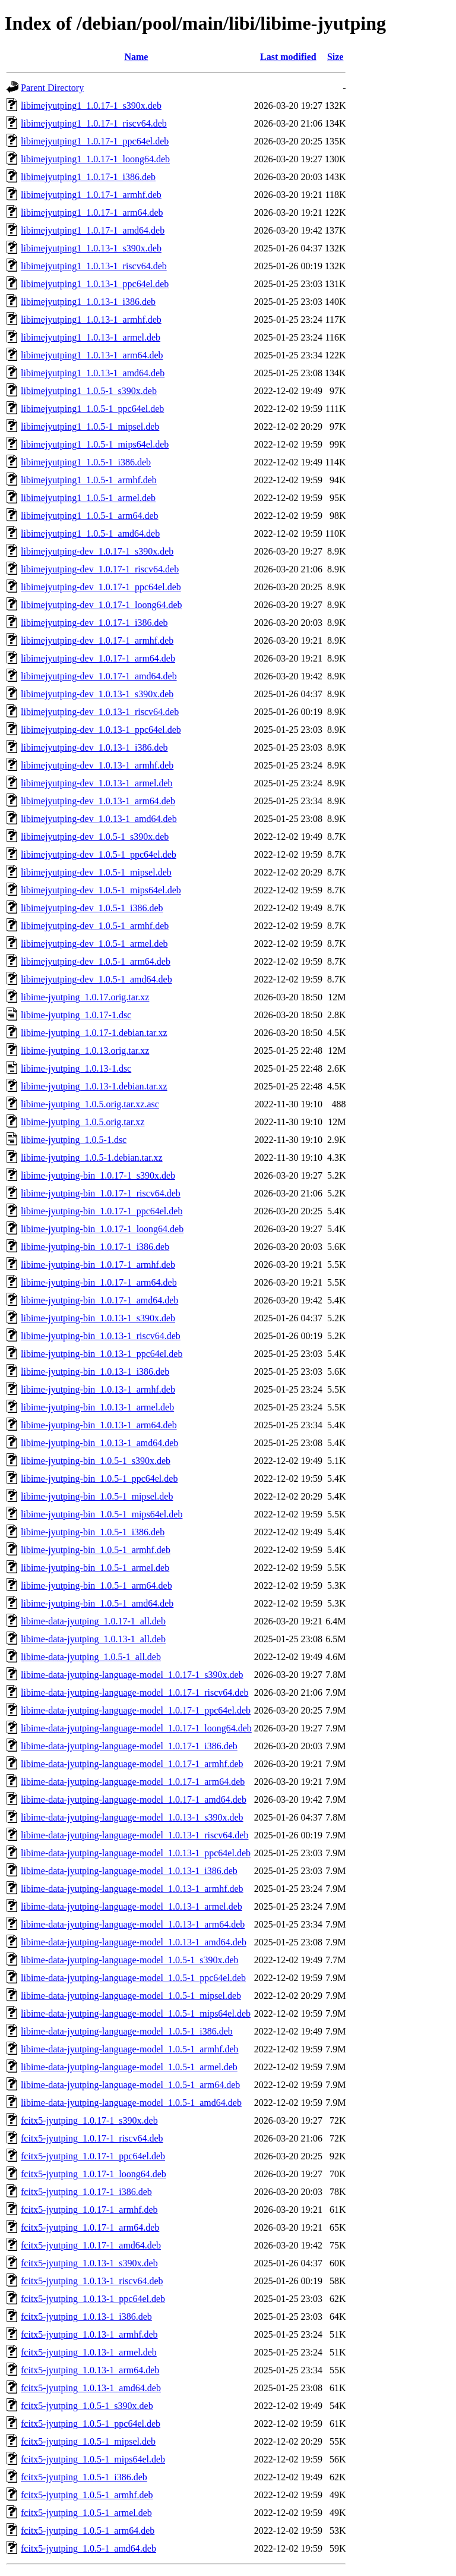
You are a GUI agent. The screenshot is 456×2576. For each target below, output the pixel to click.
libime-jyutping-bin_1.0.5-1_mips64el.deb (101, 1514)
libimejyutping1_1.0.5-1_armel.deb (88, 498)
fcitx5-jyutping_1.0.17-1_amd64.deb (91, 2245)
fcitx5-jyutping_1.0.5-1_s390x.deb (87, 2406)
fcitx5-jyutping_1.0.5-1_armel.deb (86, 2513)
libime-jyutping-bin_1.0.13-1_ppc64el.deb (101, 1354)
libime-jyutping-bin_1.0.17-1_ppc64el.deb (101, 1211)
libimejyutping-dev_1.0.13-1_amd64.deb (99, 819)
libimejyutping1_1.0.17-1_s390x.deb (91, 105)
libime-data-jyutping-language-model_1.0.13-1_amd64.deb (133, 1942)
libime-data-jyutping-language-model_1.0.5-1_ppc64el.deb (133, 1978)
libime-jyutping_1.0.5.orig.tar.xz (82, 1122)
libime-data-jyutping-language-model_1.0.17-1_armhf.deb (132, 1764)
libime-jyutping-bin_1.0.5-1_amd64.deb (97, 1603)
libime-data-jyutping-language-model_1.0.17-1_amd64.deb (133, 1799)
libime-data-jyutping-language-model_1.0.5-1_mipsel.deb (131, 1996)
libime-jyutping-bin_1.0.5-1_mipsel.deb (97, 1496)
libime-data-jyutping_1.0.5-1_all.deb (91, 1657)
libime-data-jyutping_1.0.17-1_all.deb (93, 1621)
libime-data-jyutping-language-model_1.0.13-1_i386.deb (129, 1871)
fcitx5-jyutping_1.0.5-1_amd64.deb (88, 2548)
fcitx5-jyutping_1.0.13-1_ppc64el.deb (93, 2299)
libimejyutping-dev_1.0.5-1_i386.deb (92, 908)
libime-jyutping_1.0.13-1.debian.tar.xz (94, 1086)
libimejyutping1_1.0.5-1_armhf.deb (89, 480)
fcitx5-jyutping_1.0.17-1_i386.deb (86, 2192)
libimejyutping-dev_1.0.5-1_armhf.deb (95, 926)
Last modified (288, 57)
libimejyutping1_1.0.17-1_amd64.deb (92, 230)
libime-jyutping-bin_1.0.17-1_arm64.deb (99, 1282)
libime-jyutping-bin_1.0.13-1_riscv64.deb (100, 1336)
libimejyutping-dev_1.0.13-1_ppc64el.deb (101, 730)
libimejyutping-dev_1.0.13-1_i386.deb (94, 747)
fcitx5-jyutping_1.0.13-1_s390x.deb (89, 2263)
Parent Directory (52, 88)
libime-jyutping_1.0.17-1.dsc (76, 1015)
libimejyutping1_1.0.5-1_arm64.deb (90, 516)
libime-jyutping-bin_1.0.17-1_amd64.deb (99, 1300)
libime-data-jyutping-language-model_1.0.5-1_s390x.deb (130, 1960)
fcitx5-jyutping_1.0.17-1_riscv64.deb (92, 2138)
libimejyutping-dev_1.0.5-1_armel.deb (94, 944)
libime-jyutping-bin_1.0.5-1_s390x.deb (95, 1461)
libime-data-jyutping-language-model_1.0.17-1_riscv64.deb (134, 1692)
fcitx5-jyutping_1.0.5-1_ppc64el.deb (90, 2423)
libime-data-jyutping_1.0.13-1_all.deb (93, 1639)
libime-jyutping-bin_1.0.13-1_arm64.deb (99, 1425)
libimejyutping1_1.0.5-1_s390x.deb (89, 391)
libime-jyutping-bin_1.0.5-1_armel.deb (95, 1568)
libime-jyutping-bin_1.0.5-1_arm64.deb (96, 1585)
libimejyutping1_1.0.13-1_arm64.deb (92, 355)
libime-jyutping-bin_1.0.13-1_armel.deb (97, 1407)
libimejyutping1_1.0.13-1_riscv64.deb (94, 266)
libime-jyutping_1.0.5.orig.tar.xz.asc (90, 1104)
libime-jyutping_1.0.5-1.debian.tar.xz (92, 1157)
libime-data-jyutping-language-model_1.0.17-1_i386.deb (129, 1746)
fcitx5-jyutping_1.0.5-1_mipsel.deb (88, 2441)
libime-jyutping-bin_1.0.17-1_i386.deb (95, 1247)
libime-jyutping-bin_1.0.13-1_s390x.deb (98, 1318)
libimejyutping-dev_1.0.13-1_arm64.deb (98, 801)
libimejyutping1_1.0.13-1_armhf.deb (91, 319)
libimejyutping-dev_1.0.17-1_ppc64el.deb (101, 587)
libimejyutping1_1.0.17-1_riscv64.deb (94, 123)
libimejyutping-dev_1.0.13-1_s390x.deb (97, 694)
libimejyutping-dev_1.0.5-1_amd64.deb (96, 979)
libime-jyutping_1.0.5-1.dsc (73, 1140)
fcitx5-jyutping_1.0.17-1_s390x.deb (89, 2120)
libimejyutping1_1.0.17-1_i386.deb (88, 177)
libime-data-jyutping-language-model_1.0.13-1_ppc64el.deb (136, 1853)
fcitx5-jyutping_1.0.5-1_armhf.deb (87, 2495)
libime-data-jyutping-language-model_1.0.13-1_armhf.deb (132, 1889)
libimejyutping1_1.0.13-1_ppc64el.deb (95, 284)
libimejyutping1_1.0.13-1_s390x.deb (91, 248)
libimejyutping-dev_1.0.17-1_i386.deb (94, 623)
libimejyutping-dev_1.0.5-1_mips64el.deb (101, 890)
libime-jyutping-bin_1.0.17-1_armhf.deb (98, 1264)
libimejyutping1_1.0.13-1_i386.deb (88, 302)
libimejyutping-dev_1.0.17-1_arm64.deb (98, 658)
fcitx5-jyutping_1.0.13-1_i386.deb (86, 2317)
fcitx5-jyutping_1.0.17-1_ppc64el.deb (93, 2156)
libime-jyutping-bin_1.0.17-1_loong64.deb (102, 1229)
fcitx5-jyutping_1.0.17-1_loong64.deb (93, 2174)
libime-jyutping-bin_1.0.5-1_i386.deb (92, 1532)
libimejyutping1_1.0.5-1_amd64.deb (90, 533)
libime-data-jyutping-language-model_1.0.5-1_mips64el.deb (136, 2013)
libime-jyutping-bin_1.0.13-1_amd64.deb (99, 1443)
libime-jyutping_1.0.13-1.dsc (76, 1068)
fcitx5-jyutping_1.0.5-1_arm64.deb (87, 2530)
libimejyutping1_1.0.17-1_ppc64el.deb (95, 141)
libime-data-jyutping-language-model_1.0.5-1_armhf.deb (130, 2049)
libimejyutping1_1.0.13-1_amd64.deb (92, 373)
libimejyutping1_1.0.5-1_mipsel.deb (90, 426)
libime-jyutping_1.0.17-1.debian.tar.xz (94, 1033)
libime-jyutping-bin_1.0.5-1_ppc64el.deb (99, 1478)
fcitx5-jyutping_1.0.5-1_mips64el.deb (93, 2459)
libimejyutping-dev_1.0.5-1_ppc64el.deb (98, 854)
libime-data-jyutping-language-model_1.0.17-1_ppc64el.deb (136, 1710)
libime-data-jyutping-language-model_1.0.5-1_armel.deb (129, 2067)
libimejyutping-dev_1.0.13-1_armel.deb (97, 783)
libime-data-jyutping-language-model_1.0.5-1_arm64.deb (130, 2085)
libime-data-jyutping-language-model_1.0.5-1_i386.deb (127, 2031)
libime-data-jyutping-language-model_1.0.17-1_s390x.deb (132, 1675)
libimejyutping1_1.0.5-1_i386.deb (86, 462)
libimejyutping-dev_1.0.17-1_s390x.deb (97, 551)
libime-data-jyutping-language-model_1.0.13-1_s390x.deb (132, 1817)
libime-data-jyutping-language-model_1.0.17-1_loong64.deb (136, 1728)
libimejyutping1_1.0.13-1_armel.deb (90, 337)
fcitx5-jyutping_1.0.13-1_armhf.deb (89, 2334)
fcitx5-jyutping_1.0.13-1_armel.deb (89, 2352)
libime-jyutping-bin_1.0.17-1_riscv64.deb (100, 1193)
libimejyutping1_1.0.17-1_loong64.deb (95, 159)
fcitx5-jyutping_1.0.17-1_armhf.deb (89, 2210)
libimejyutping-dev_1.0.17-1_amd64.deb (99, 676)
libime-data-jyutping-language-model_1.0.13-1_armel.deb (131, 1906)
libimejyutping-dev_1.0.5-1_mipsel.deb (96, 872)
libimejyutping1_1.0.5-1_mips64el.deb (95, 444)
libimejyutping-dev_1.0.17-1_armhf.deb (97, 640)
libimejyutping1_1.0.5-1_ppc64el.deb (92, 409)
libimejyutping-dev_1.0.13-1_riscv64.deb (100, 712)
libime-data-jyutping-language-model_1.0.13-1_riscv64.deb (134, 1835)
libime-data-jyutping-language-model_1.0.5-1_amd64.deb (131, 2103)
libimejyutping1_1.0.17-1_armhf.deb (91, 195)
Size (335, 57)
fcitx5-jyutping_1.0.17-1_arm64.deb (90, 2227)
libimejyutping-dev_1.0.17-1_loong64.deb (101, 605)
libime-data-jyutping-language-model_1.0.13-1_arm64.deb (133, 1924)
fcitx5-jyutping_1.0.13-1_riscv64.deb (92, 2281)
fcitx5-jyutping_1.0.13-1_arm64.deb (90, 2370)
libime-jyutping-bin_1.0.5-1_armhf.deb (95, 1550)
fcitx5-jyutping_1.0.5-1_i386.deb (84, 2477)
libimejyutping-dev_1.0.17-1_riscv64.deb (100, 569)
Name (136, 57)
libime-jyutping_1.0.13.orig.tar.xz (85, 1050)
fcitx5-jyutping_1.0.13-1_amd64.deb (91, 2388)
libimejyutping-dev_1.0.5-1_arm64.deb (95, 961)
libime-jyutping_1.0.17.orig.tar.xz (85, 997)
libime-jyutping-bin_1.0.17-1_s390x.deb (98, 1175)
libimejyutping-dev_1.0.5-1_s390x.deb (95, 837)
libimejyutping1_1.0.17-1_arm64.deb (92, 212)
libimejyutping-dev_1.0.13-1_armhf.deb (97, 765)
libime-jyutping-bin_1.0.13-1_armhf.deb (98, 1389)
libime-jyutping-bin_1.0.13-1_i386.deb (95, 1371)
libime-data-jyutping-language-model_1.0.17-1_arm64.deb (133, 1782)
